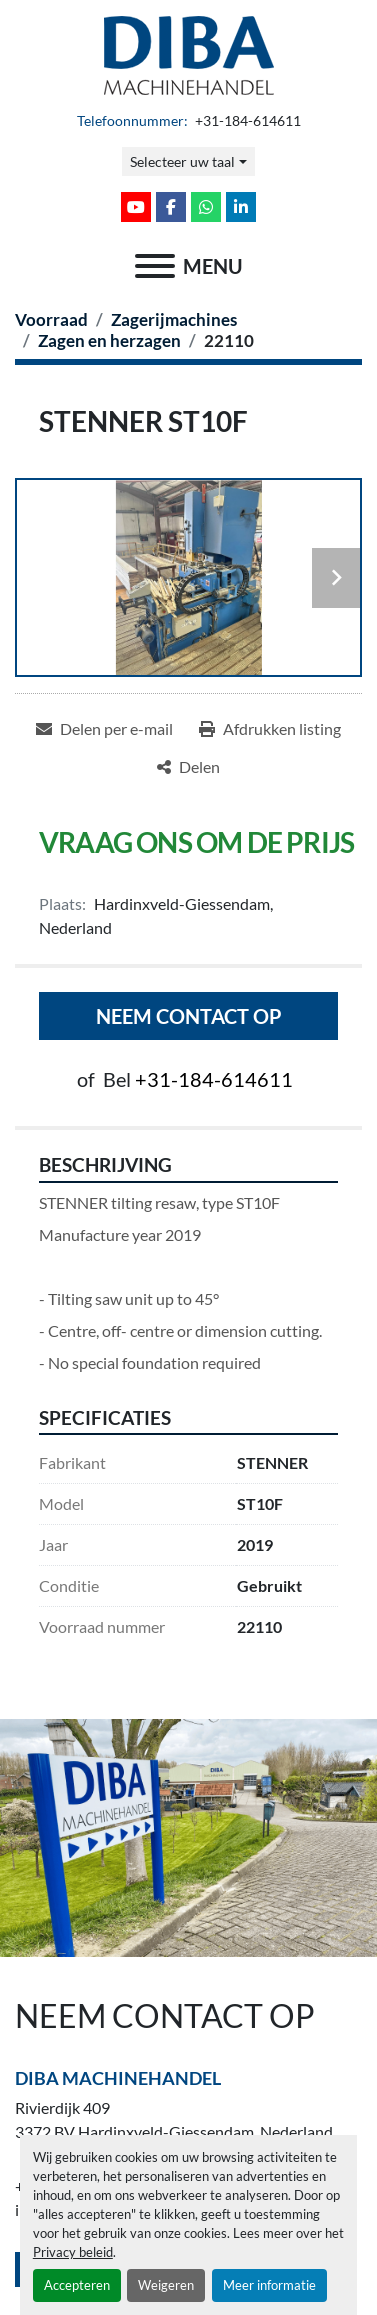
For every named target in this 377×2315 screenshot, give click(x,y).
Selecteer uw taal (182, 161)
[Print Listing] (270, 729)
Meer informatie (269, 2285)
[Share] (188, 767)
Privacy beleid (73, 2252)
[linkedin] (241, 207)
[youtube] (136, 207)
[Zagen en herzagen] (109, 340)
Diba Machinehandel (118, 2078)
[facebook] (171, 207)
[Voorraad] (51, 319)
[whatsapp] (206, 207)
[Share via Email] (104, 729)
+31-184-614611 (246, 121)
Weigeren (166, 2285)
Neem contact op (189, 1016)
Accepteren (77, 2285)
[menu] (155, 266)
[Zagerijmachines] (174, 319)
